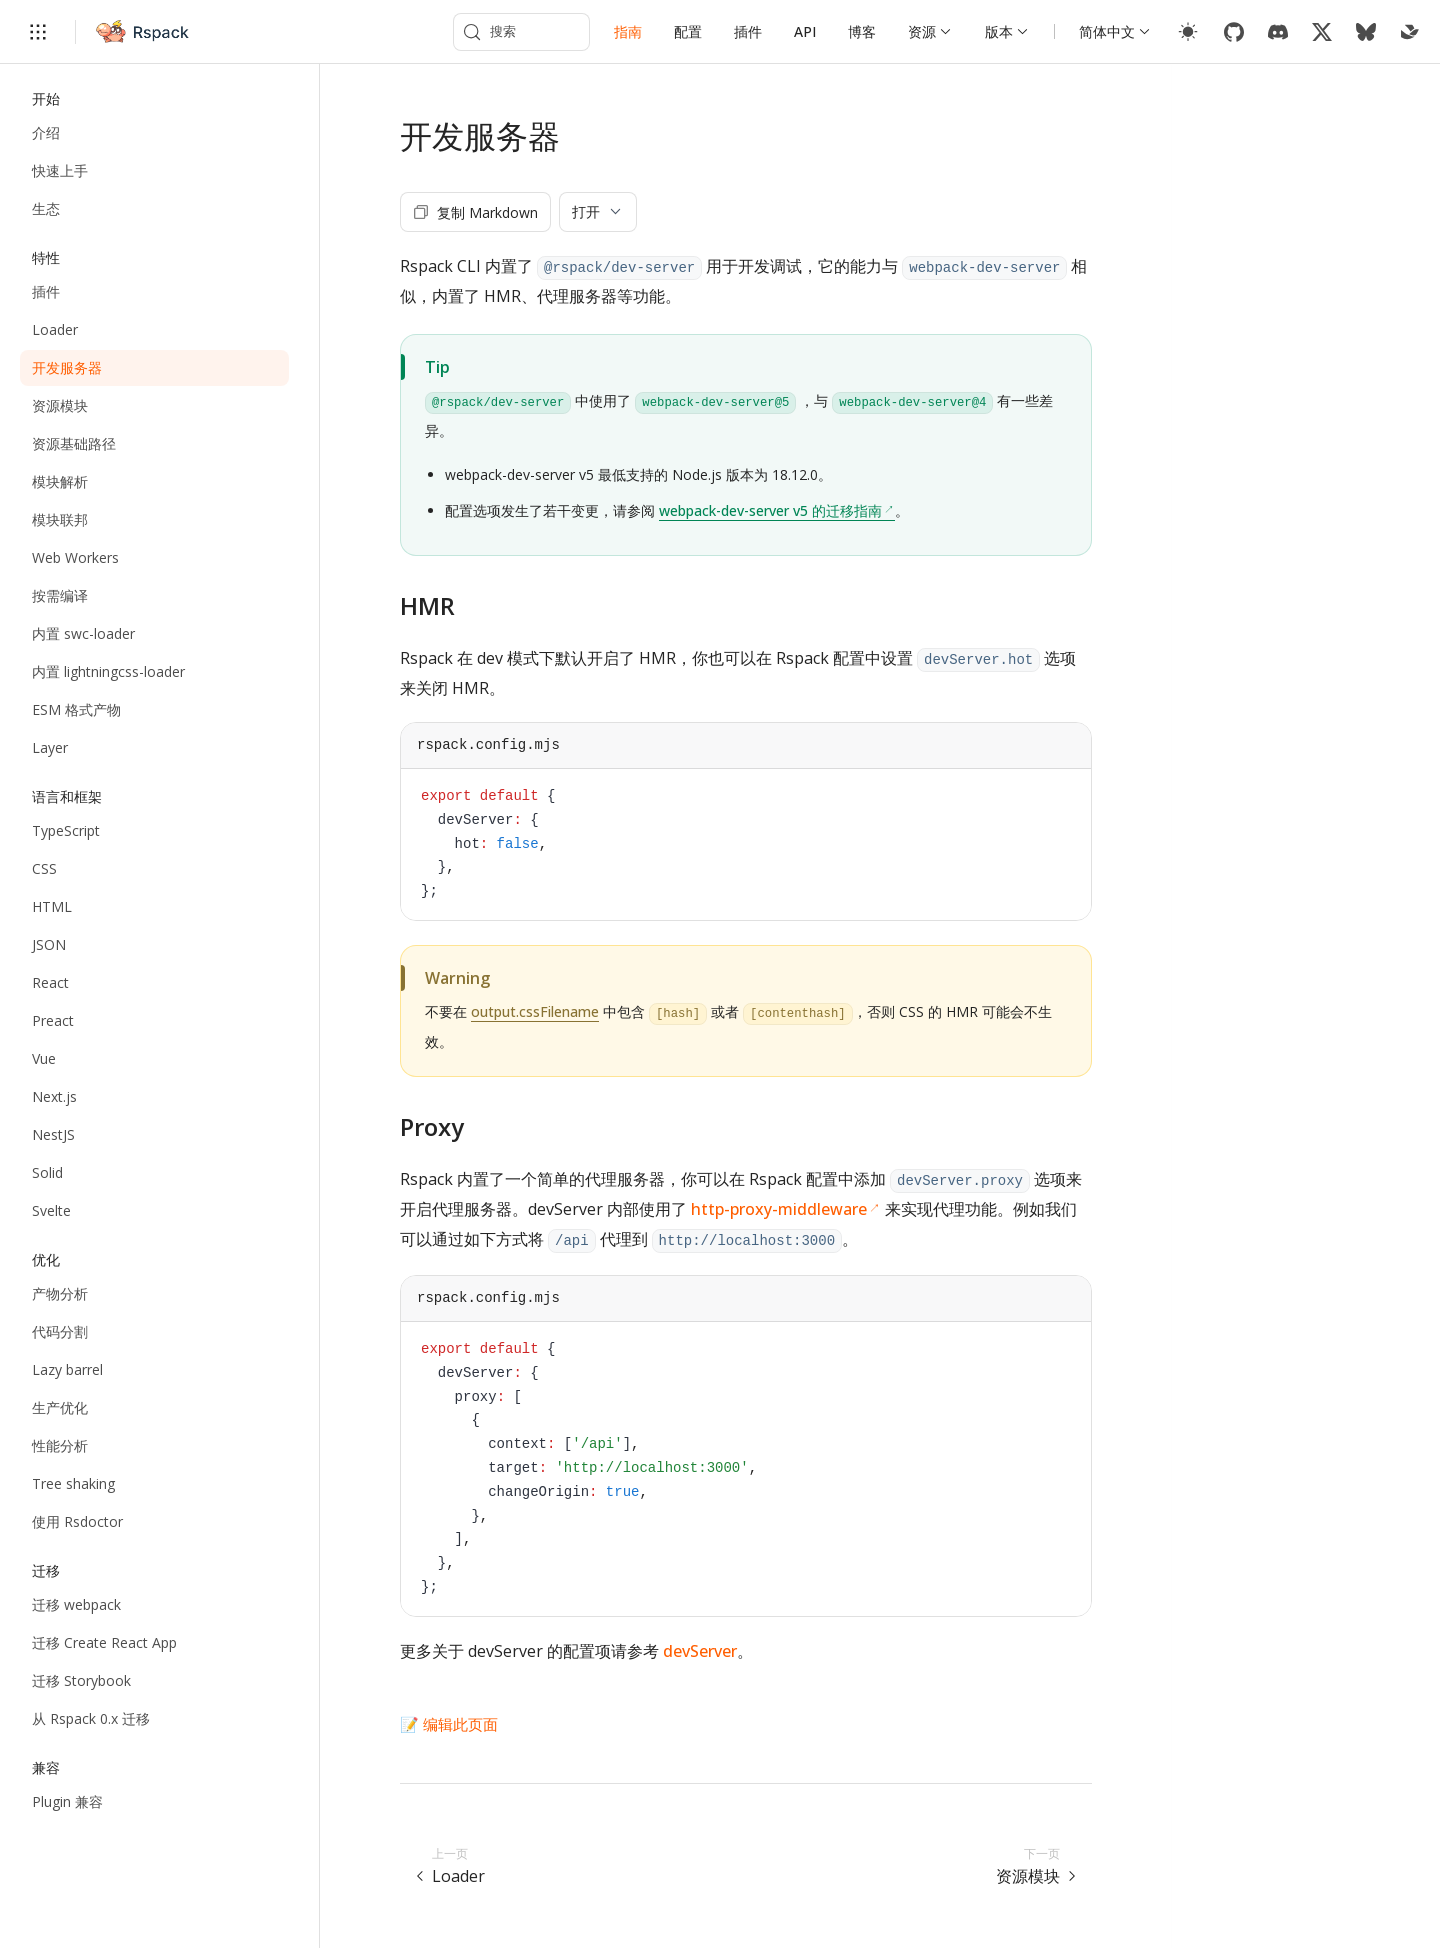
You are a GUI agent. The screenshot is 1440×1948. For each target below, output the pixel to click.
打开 (598, 211)
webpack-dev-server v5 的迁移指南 (770, 510)
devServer (700, 1651)
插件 (748, 31)
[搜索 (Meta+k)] (521, 32)
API (805, 31)
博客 (862, 31)
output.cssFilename (535, 1011)
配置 (688, 31)
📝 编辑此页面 (449, 1724)
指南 (628, 31)
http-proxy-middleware (779, 1209)
